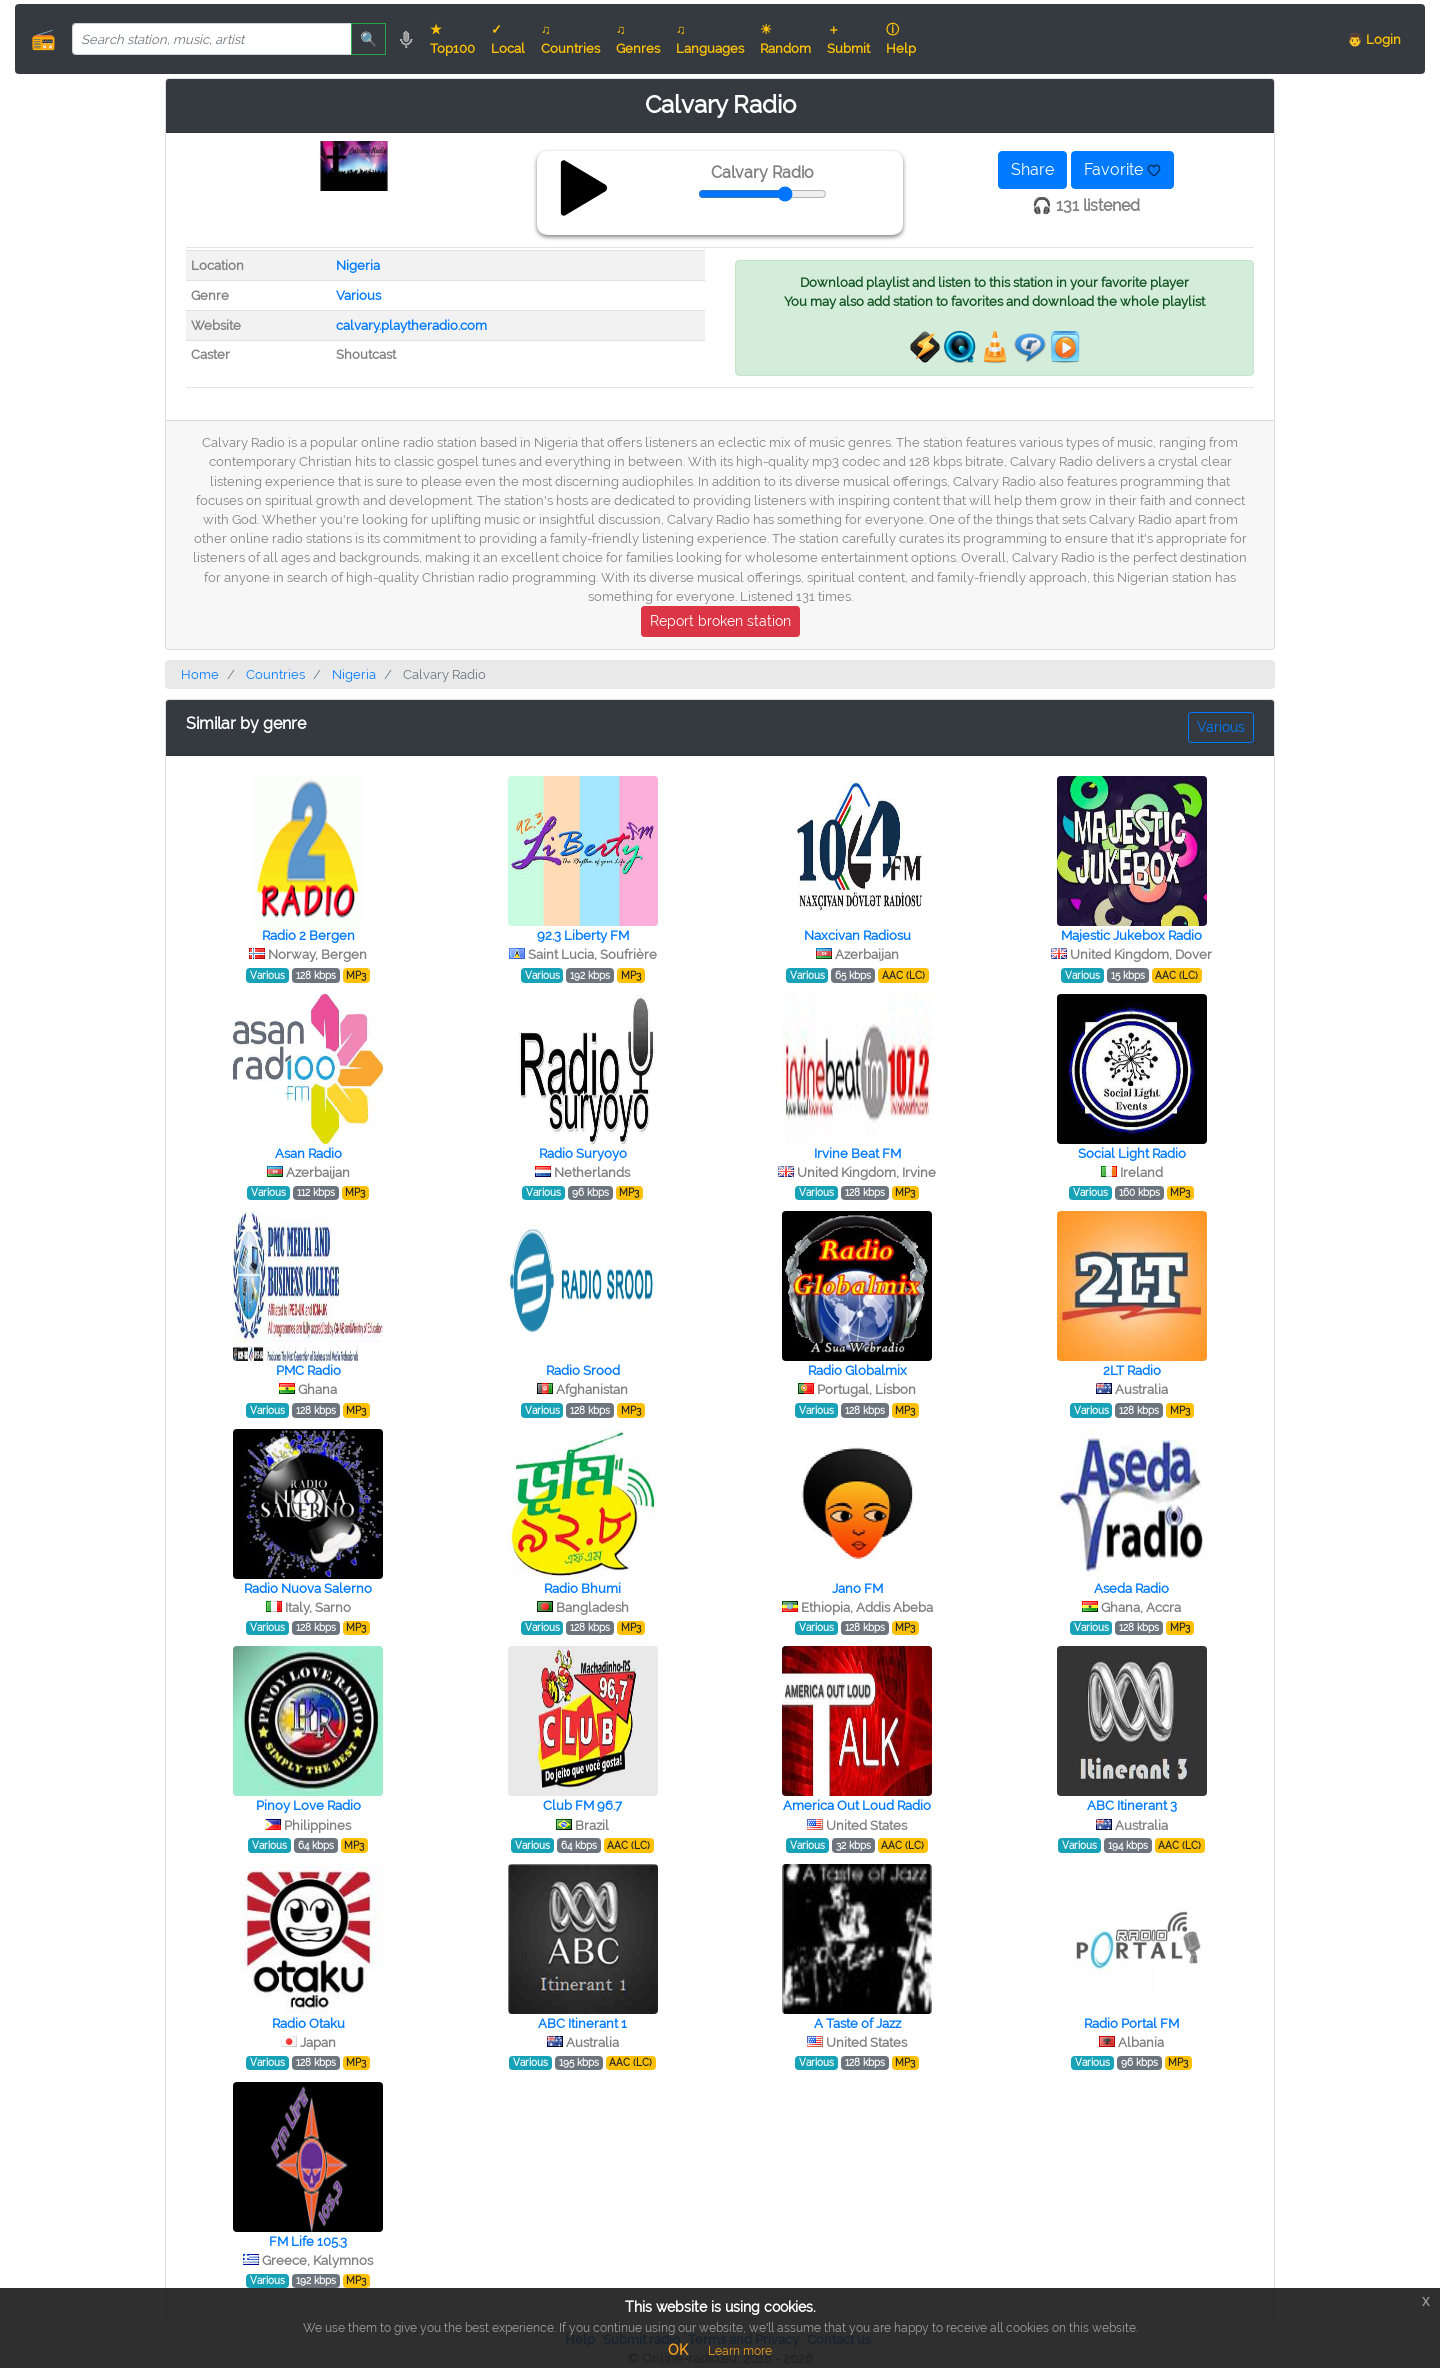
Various (358, 295)
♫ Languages (710, 39)
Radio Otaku (308, 2023)
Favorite (1122, 169)
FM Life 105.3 (308, 2241)
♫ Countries (570, 39)
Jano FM (857, 1588)
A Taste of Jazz (857, 2023)
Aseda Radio (1131, 1588)
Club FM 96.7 (582, 1805)
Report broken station (720, 621)
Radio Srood (583, 1370)
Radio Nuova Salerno (308, 1588)
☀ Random (785, 39)
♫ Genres (638, 39)
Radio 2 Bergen (308, 935)
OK (678, 2350)
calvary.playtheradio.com (411, 325)
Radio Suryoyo (583, 1153)
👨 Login (1374, 39)
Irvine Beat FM (857, 1153)
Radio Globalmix (857, 1370)
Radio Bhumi (582, 1588)
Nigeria (358, 265)
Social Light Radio (1132, 1153)
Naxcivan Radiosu (857, 935)
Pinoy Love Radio (308, 1805)
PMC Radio (308, 1370)
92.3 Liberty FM (583, 935)
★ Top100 (452, 39)
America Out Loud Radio (857, 1805)
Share (1032, 169)
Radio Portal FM (1131, 2023)
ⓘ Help (901, 39)
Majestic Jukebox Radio (1131, 935)
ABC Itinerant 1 (582, 2023)
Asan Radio (308, 1153)
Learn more (740, 2351)
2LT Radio (1132, 1370)
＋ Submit (848, 39)
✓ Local (508, 39)
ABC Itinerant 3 (1132, 1805)
